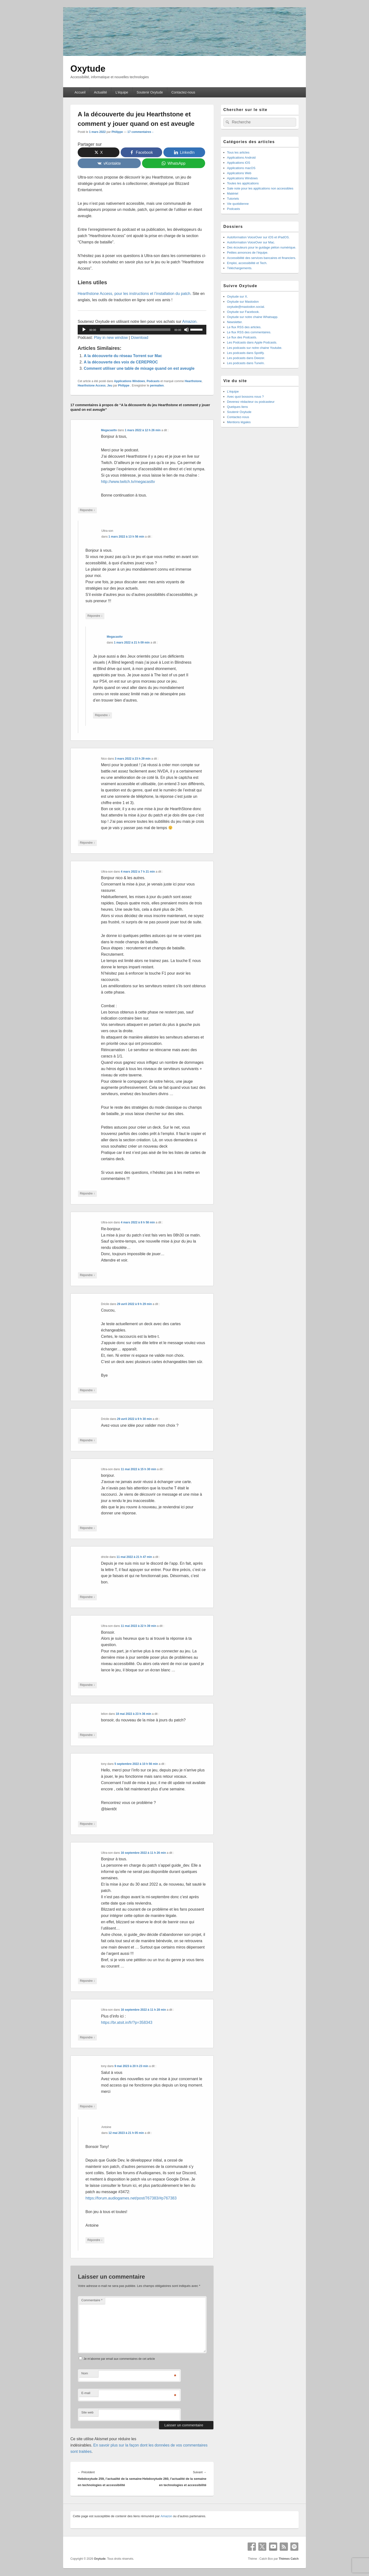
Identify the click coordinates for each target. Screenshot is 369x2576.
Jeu (109, 385)
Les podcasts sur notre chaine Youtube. (254, 348)
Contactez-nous (183, 92)
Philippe (117, 132)
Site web (87, 2412)
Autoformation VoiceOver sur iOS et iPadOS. (258, 237)
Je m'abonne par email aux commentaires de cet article (119, 2359)
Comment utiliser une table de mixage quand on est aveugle (139, 368)
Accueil (80, 92)
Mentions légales (239, 422)
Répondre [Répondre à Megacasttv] (87, 510)
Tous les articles (238, 152)
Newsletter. (235, 322)
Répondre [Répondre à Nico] (87, 843)
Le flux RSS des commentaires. (249, 332)
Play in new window (111, 337)
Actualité (100, 92)
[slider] (135, 329)
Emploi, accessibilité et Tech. (247, 263)
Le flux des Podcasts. (242, 337)
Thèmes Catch (289, 2558)
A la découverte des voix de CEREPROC (121, 362)
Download (139, 337)
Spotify (294, 2546)
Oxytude (87, 69)
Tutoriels (233, 198)
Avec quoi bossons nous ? (245, 396)
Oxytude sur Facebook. (243, 312)
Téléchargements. (239, 268)
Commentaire (91, 2300)
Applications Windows (129, 381)
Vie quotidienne (238, 204)
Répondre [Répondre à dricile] (87, 1597)
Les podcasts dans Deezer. (246, 358)
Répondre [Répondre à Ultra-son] (94, 616)
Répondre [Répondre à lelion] (87, 1735)
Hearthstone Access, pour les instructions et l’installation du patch (134, 294)
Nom (84, 2373)
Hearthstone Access (92, 385)
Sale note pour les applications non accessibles (260, 188)
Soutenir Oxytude (150, 92)
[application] (142, 330)
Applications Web (239, 173)
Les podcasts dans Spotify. (245, 353)
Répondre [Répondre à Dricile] (87, 1390)
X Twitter (262, 2546)
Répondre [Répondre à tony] (87, 1824)
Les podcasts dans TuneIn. (246, 363)
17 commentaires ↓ (140, 132)
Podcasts (153, 381)
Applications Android (241, 157)
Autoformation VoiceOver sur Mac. (251, 242)
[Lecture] (84, 329)
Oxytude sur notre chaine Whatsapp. (252, 317)
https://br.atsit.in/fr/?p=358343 (126, 2022)
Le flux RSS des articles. (244, 327)
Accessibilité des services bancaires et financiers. (261, 258)
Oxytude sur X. (237, 296)
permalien (157, 385)
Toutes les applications (243, 183)
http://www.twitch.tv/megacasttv (128, 482)
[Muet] (186, 329)
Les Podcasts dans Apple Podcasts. (252, 342)
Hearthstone (193, 381)
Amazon (166, 2516)
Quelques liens (237, 407)
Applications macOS (241, 168)
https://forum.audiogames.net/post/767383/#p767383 (130, 2198)
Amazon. (189, 321)
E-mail (85, 2393)
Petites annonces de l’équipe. (247, 252)
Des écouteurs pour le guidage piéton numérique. (261, 247)
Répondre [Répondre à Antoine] (94, 2240)
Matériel (232, 193)
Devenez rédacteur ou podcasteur (251, 402)
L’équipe (122, 92)
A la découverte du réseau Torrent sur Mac (123, 356)
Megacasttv (109, 430)
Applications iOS (238, 162)
